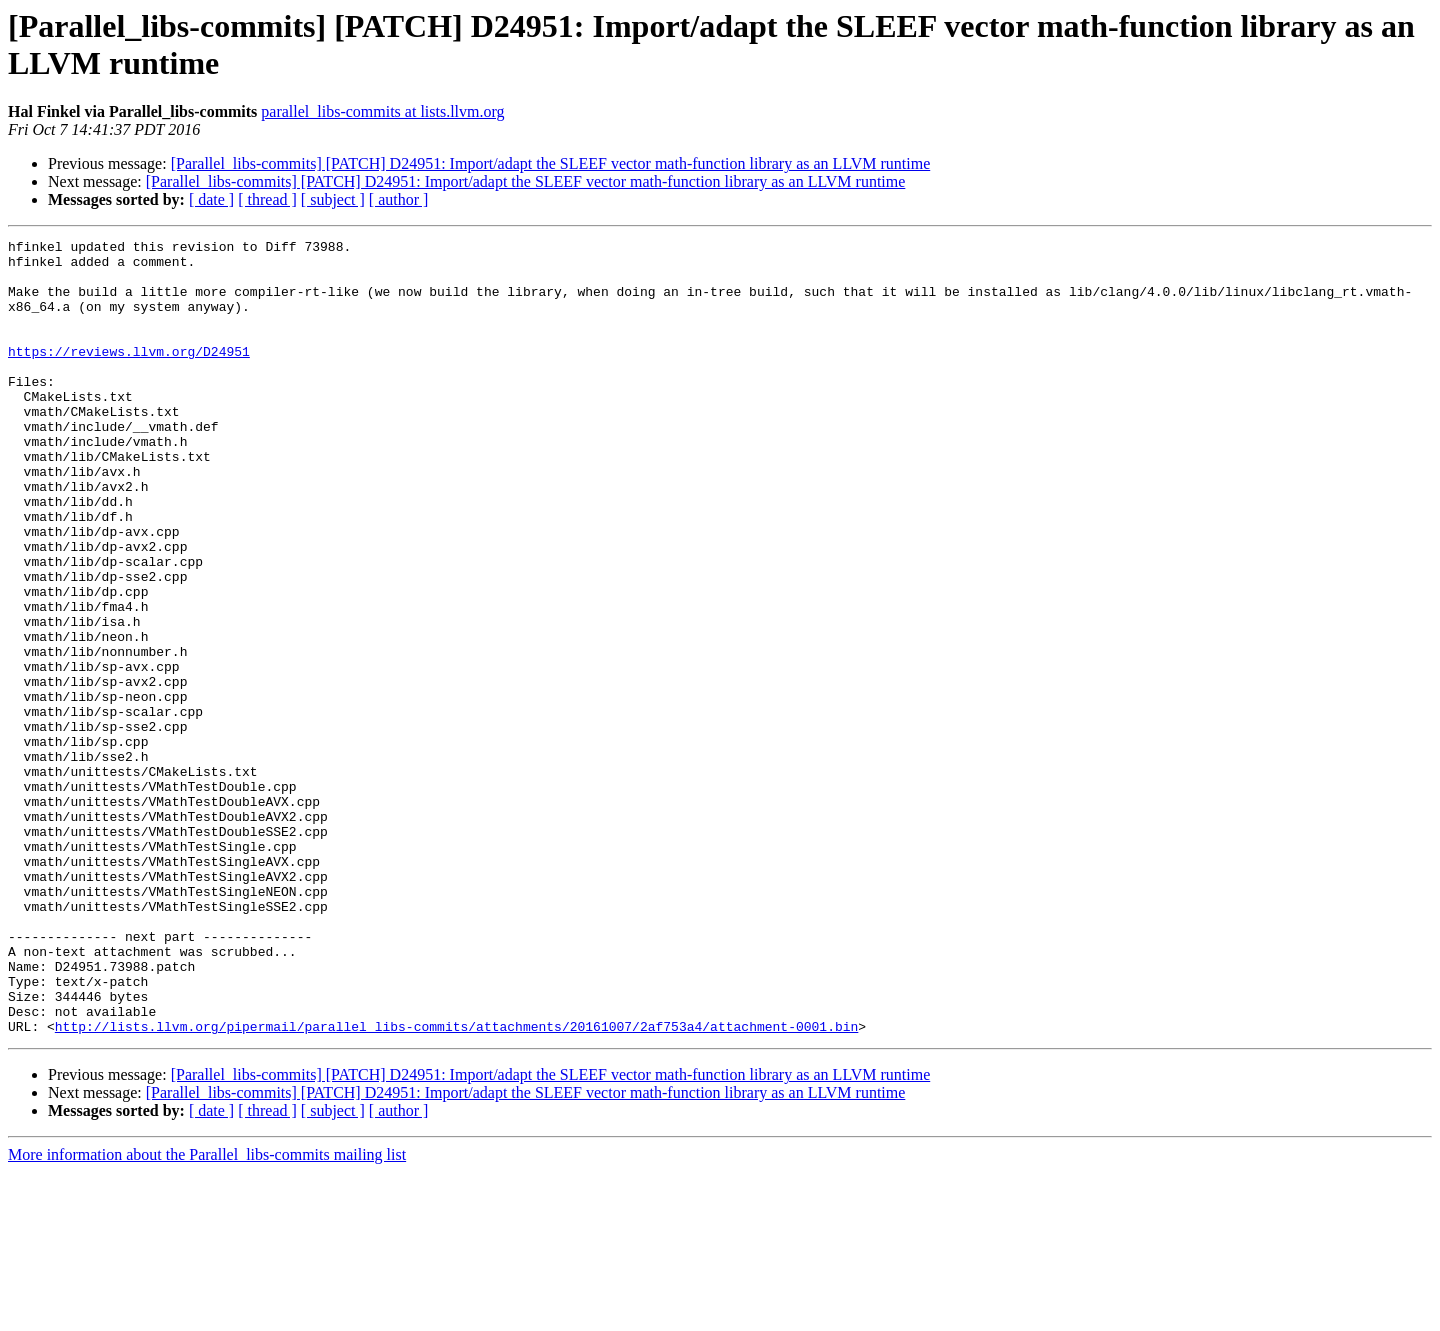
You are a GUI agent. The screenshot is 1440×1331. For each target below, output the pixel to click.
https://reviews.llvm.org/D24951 (129, 375)
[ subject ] (333, 199)
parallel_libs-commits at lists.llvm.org (382, 111)
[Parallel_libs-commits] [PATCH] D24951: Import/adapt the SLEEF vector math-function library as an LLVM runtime (551, 163)
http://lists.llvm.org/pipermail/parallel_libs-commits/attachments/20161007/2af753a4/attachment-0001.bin (456, 1185)
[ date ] (211, 199)
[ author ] (399, 199)
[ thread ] (267, 199)
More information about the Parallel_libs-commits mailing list (207, 1313)
